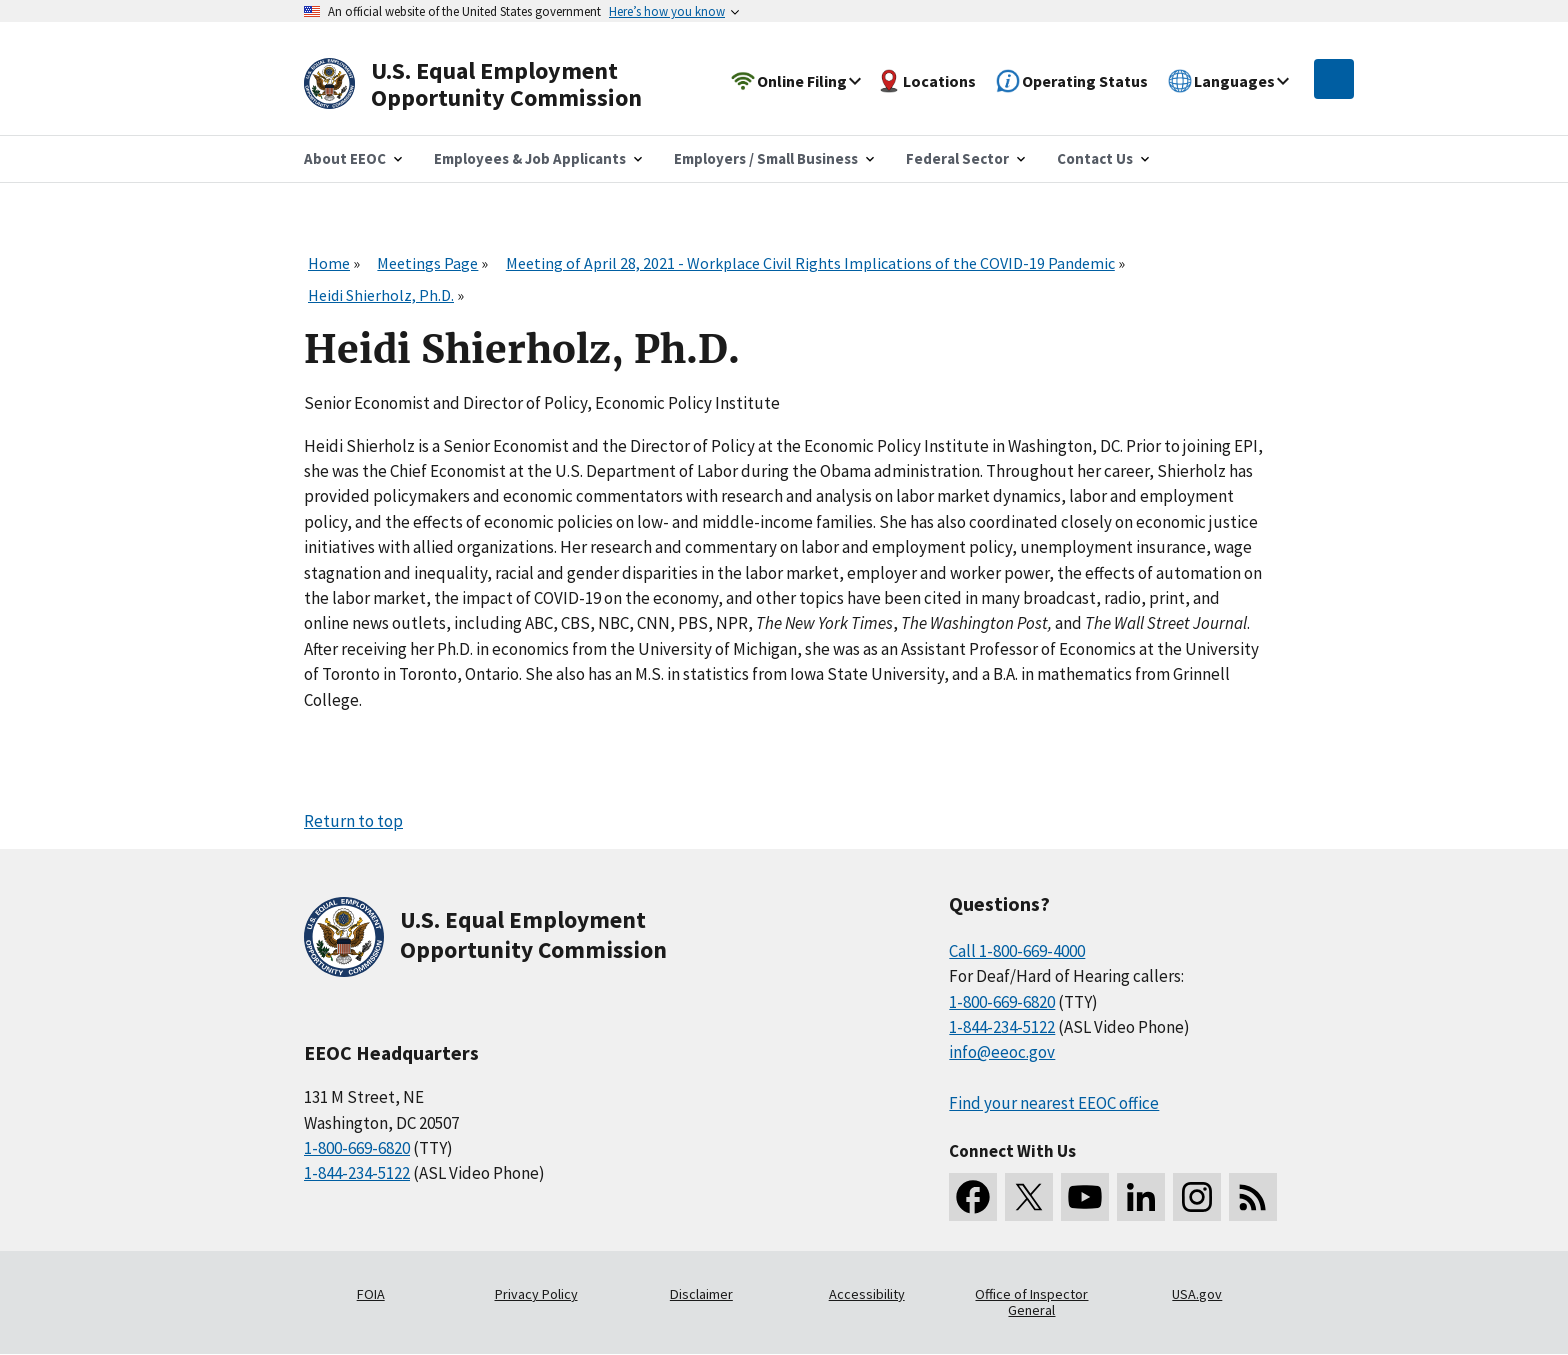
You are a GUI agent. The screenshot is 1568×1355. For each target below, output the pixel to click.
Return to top (353, 821)
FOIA (371, 1294)
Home (329, 263)
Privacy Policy (536, 1294)
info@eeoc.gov (1002, 1052)
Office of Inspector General (1031, 1302)
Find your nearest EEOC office (1054, 1103)
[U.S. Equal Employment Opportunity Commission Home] (496, 84)
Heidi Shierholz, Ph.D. (381, 295)
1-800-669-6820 (357, 1148)
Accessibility (867, 1294)
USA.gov (1197, 1294)
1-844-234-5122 (357, 1173)
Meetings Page (427, 263)
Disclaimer (701, 1294)
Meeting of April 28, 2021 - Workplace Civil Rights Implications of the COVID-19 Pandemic (810, 263)
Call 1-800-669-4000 (1017, 951)
